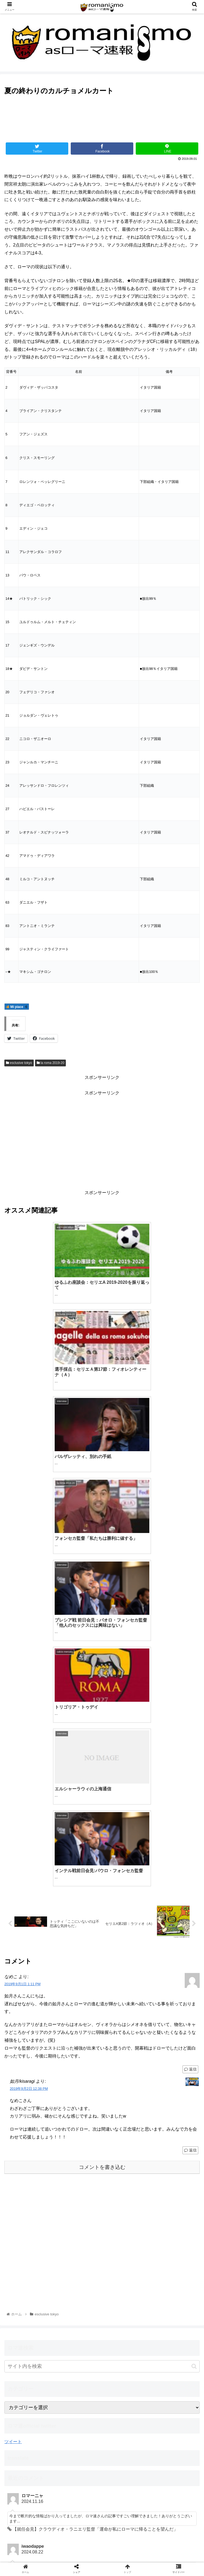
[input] (102, 2028)
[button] (194, 2028)
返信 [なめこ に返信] (190, 1731)
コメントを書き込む (102, 1829)
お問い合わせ (102, 2547)
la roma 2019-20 (50, 1063)
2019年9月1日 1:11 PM (22, 1646)
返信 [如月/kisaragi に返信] (190, 1812)
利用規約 (168, 2547)
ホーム (35, 2547)
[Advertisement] (102, 121)
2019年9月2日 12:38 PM (29, 1751)
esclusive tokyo (19, 1063)
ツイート (13, 2104)
